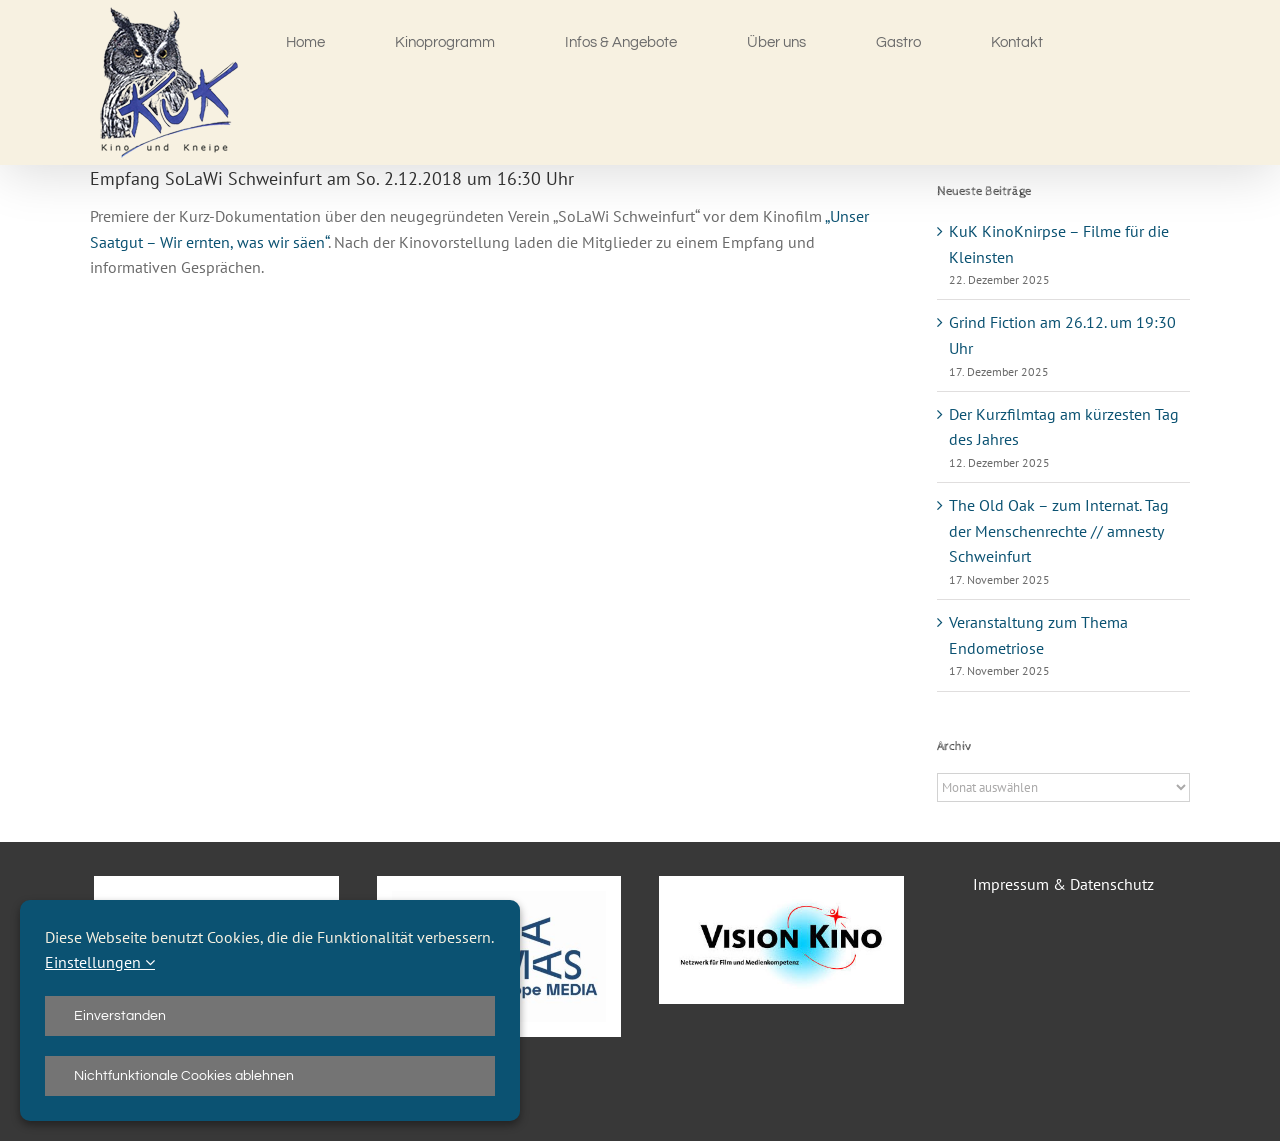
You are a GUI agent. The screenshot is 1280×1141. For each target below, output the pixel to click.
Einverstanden (120, 1016)
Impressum (1011, 884)
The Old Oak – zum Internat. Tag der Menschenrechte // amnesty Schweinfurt (1059, 530)
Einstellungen (100, 962)
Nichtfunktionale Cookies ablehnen (184, 1076)
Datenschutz (1112, 884)
